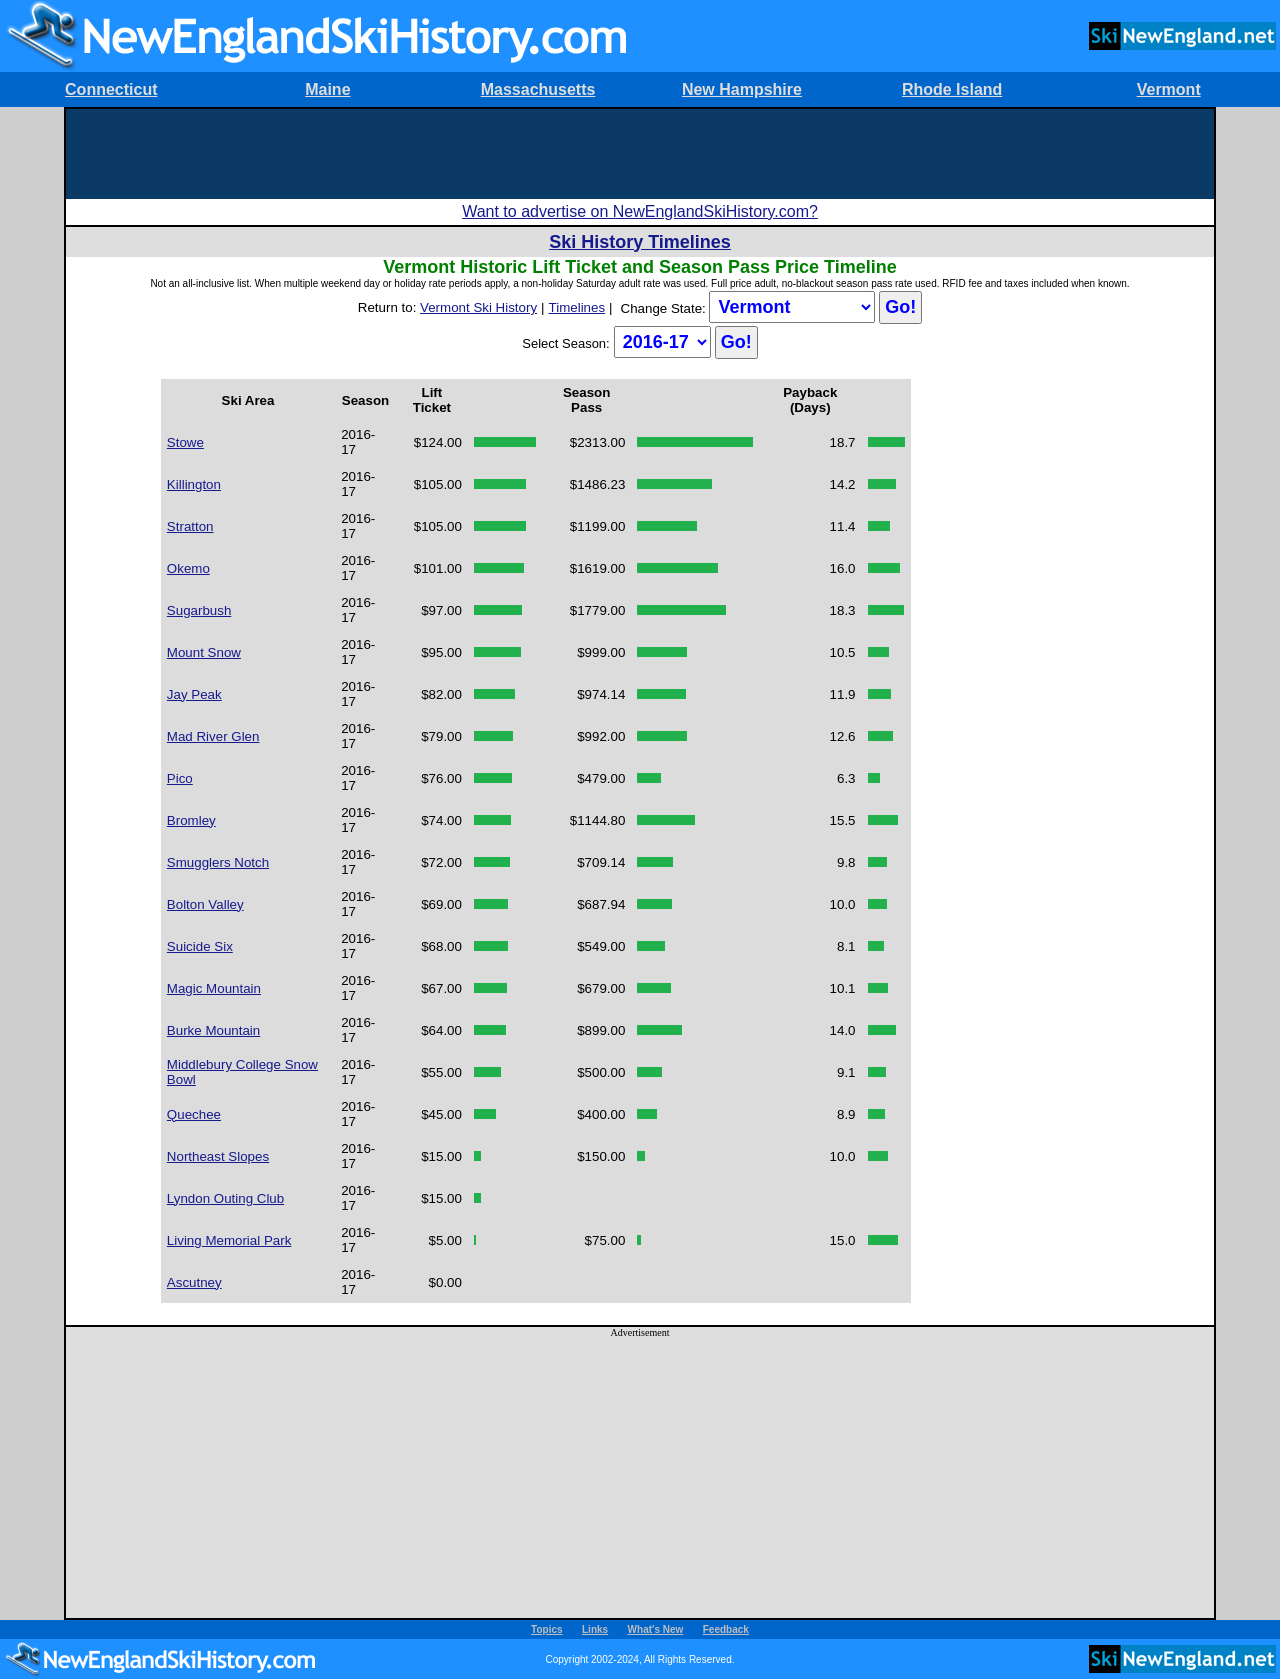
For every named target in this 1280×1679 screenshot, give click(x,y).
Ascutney (194, 1282)
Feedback (726, 1629)
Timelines (577, 307)
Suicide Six (200, 946)
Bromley (191, 820)
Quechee (194, 1114)
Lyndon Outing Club (225, 1198)
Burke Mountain (213, 1030)
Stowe (185, 442)
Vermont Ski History (478, 307)
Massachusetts (538, 89)
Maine (327, 89)
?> (792, 307)
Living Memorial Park (229, 1240)
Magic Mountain (214, 988)
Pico (180, 778)
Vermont (1169, 89)
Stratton (190, 526)
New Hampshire (742, 89)
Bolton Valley (205, 904)
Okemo (188, 568)
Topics (546, 1629)
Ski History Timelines (640, 242)
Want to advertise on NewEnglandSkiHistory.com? (640, 211)
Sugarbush (199, 610)
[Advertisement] (640, 154)
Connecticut (111, 89)
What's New (656, 1629)
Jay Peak (194, 694)
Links (595, 1629)
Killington (194, 484)
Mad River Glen (213, 736)
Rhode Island (952, 89)
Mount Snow (204, 652)
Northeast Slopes (218, 1156)
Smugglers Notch (218, 862)
